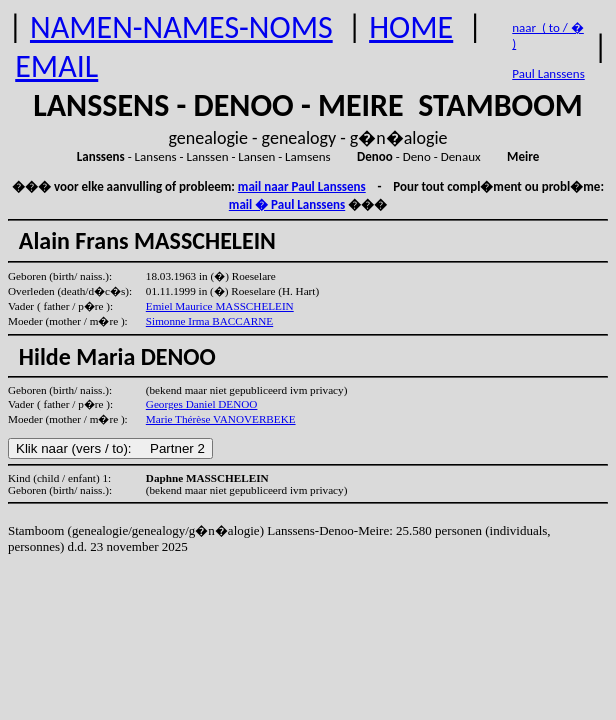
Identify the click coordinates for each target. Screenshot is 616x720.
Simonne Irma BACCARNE (209, 321)
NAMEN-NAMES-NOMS (181, 27)
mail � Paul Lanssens (287, 204)
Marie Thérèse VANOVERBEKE (221, 419)
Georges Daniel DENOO (202, 404)
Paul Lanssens (548, 73)
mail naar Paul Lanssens (302, 186)
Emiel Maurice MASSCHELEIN (220, 306)
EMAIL (56, 66)
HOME (411, 27)
